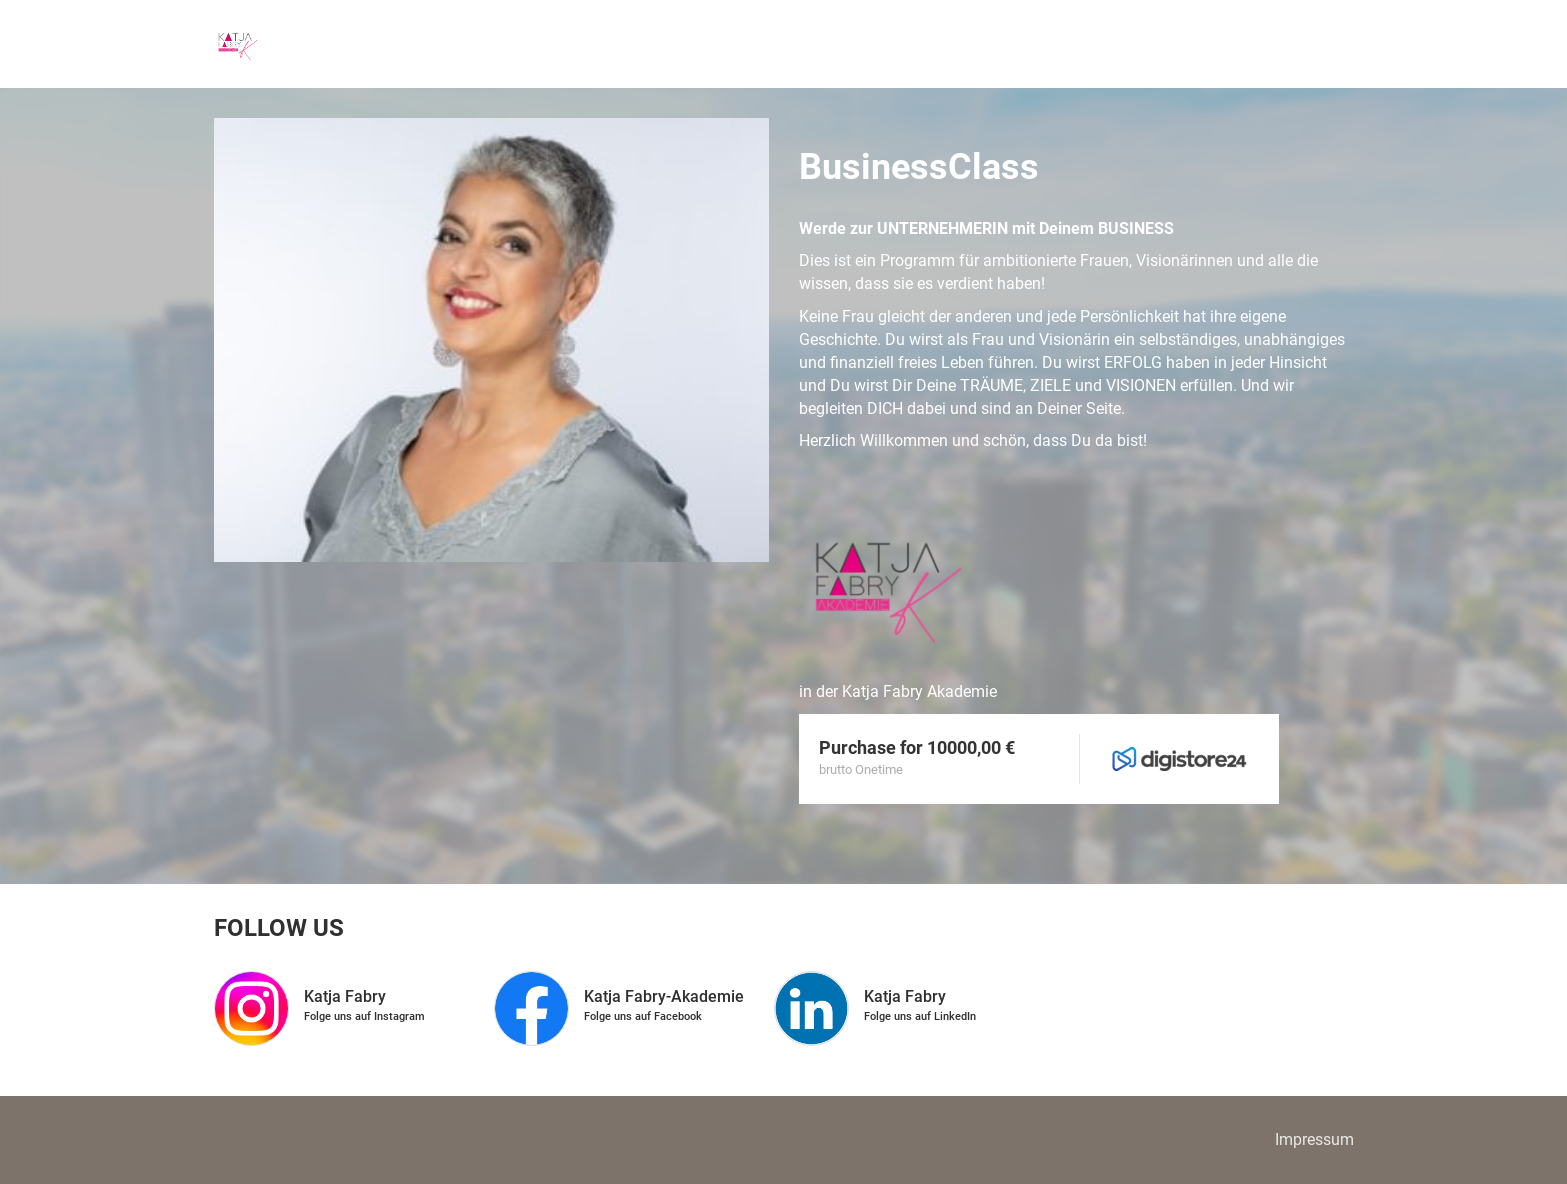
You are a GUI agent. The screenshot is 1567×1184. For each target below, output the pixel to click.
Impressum (1314, 1139)
